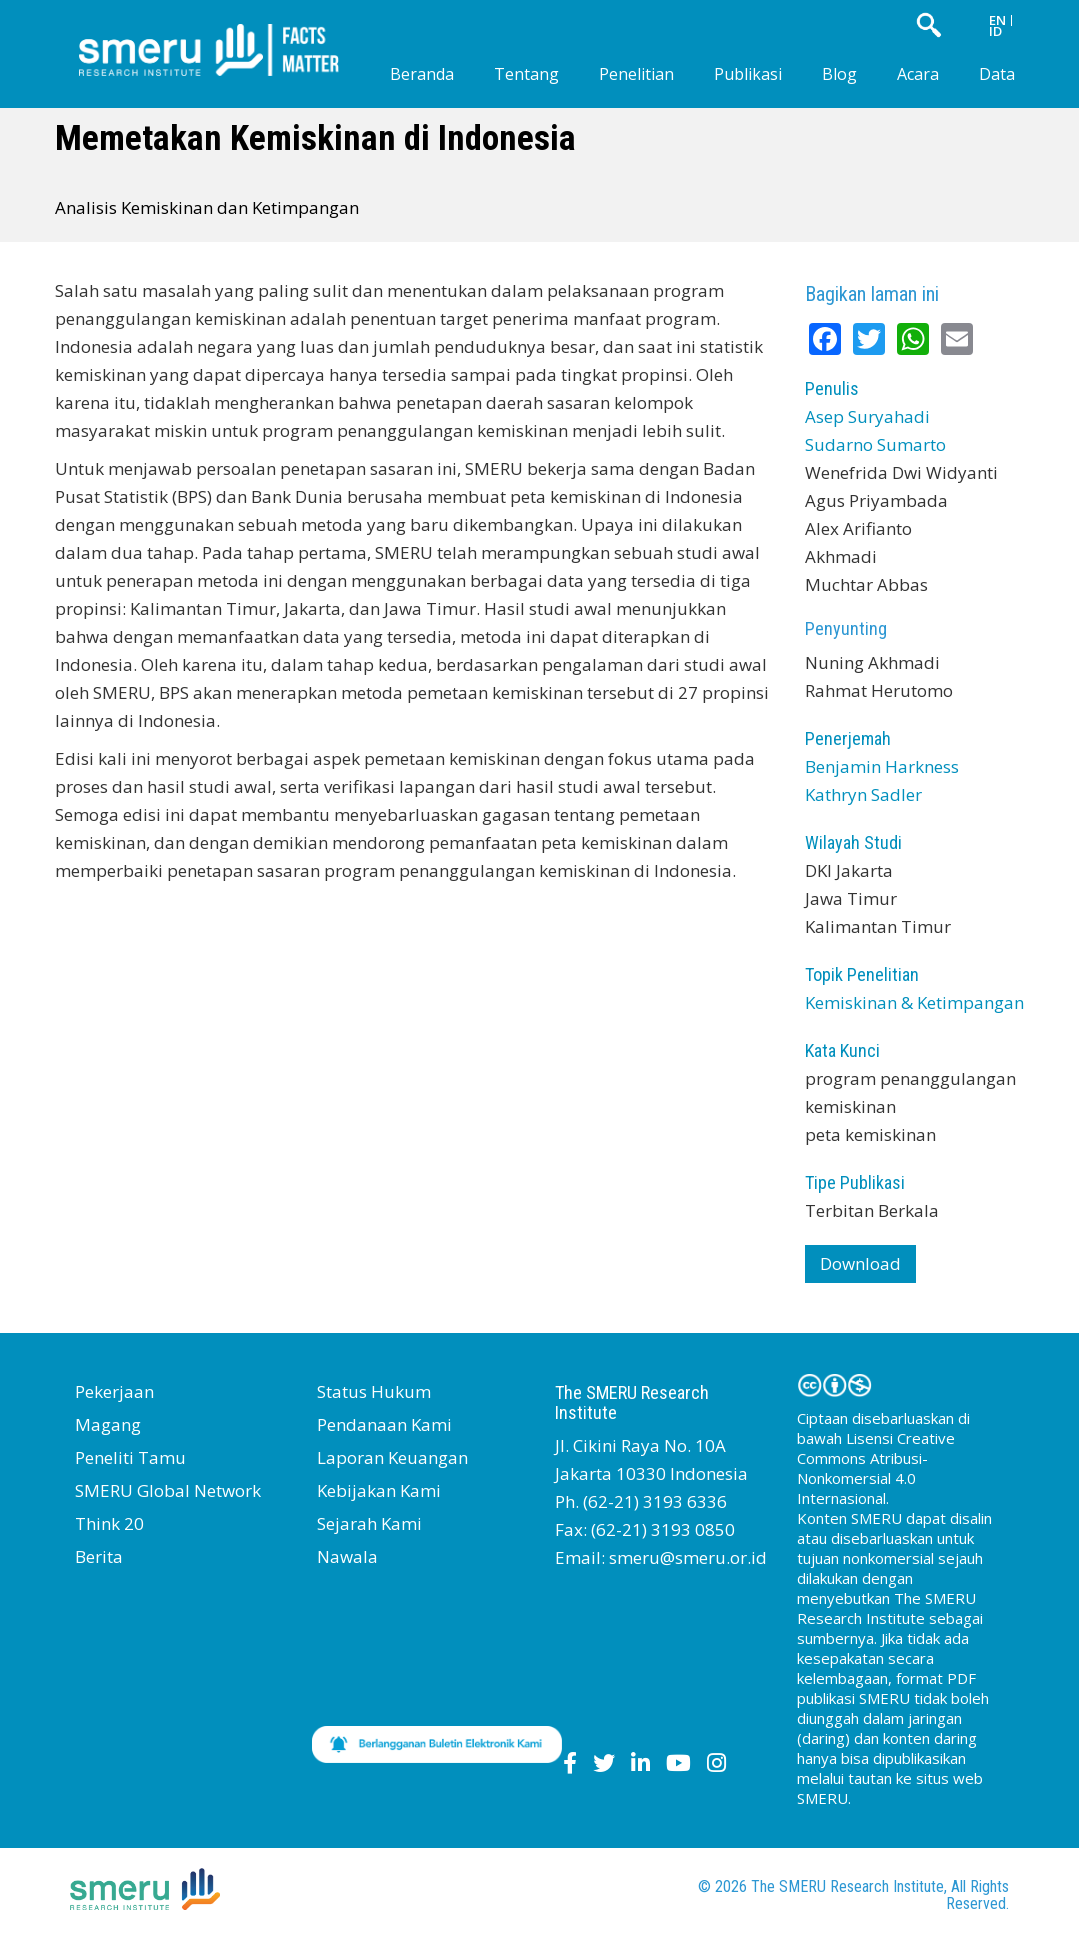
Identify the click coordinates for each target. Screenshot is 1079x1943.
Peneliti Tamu (130, 1457)
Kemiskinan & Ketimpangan (914, 1002)
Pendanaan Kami (384, 1424)
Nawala (347, 1556)
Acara (918, 74)
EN (997, 20)
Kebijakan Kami (379, 1490)
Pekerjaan (114, 1391)
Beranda (422, 74)
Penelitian (636, 74)
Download (860, 1263)
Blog (839, 74)
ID (995, 31)
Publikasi (748, 74)
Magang (108, 1424)
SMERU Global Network (168, 1490)
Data (997, 74)
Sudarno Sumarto (875, 444)
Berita (99, 1556)
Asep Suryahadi (867, 416)
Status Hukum (374, 1391)
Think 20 (109, 1523)
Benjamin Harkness (882, 766)
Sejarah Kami (369, 1523)
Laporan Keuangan (392, 1457)
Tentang (526, 74)
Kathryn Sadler (863, 794)
